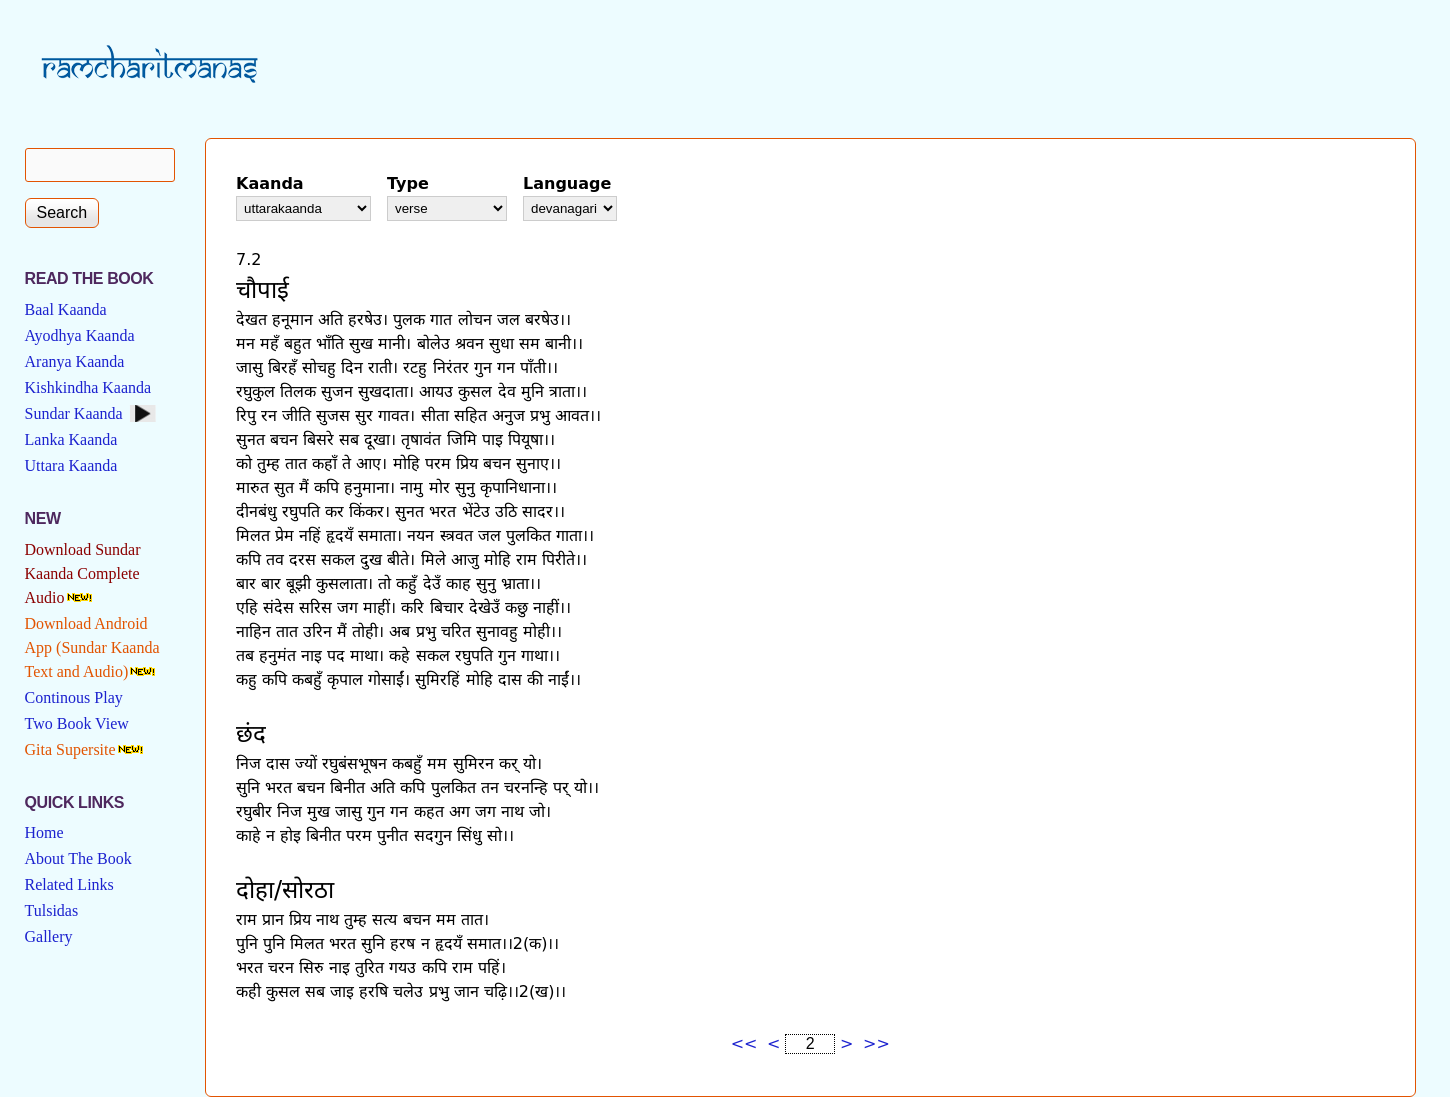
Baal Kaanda (66, 309)
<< (744, 1043)
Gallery (49, 936)
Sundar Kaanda (74, 413)
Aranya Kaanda (75, 361)
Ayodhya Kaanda (80, 335)
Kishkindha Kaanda (88, 387)
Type (408, 183)
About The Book (78, 858)
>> (876, 1043)
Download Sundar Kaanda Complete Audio (83, 573)
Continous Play (74, 697)
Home (44, 832)
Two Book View (77, 723)
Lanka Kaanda (71, 439)
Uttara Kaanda (71, 465)
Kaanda (270, 183)
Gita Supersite (70, 749)
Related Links (69, 884)
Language (567, 183)
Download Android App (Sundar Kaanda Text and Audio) (92, 647)
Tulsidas (52, 910)
